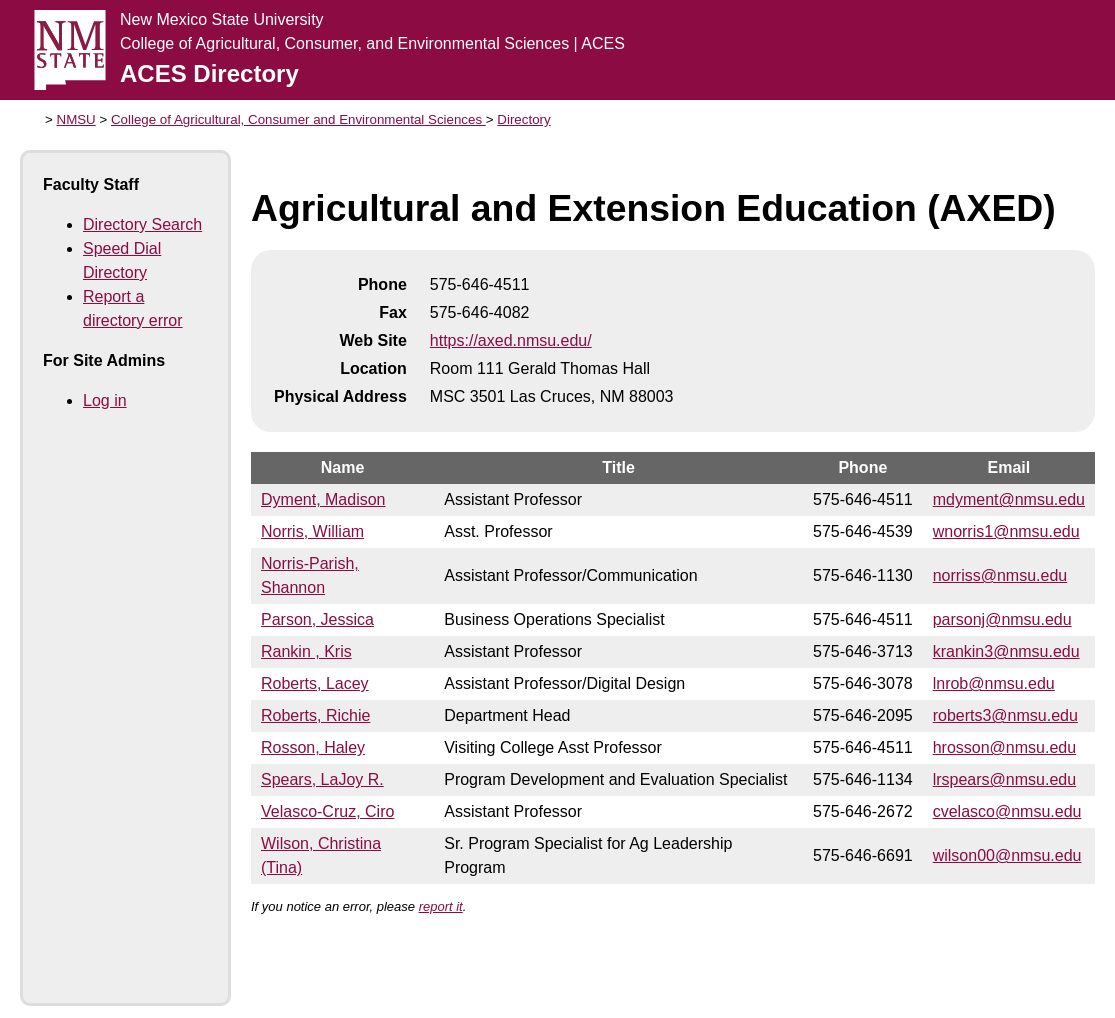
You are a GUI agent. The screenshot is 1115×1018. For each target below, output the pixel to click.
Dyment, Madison (323, 499)
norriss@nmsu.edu (1000, 575)
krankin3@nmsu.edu (1006, 651)
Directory (523, 119)
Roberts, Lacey (315, 683)
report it (441, 906)
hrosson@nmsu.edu (1004, 747)
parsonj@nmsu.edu (1002, 619)
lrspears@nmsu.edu (1004, 779)
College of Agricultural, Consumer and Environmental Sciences (298, 119)
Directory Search (142, 224)
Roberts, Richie (315, 715)
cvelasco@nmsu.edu (1007, 811)
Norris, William (312, 531)
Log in (105, 400)
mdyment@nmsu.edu (1009, 499)
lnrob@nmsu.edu (994, 683)
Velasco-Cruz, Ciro (327, 811)
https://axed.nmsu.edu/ (511, 340)
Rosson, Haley (313, 747)
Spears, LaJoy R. (322, 779)
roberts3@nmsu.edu (1005, 715)
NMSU (76, 119)
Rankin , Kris (306, 651)
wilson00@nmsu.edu (1007, 855)
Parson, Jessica (317, 619)
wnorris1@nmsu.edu (1006, 531)
